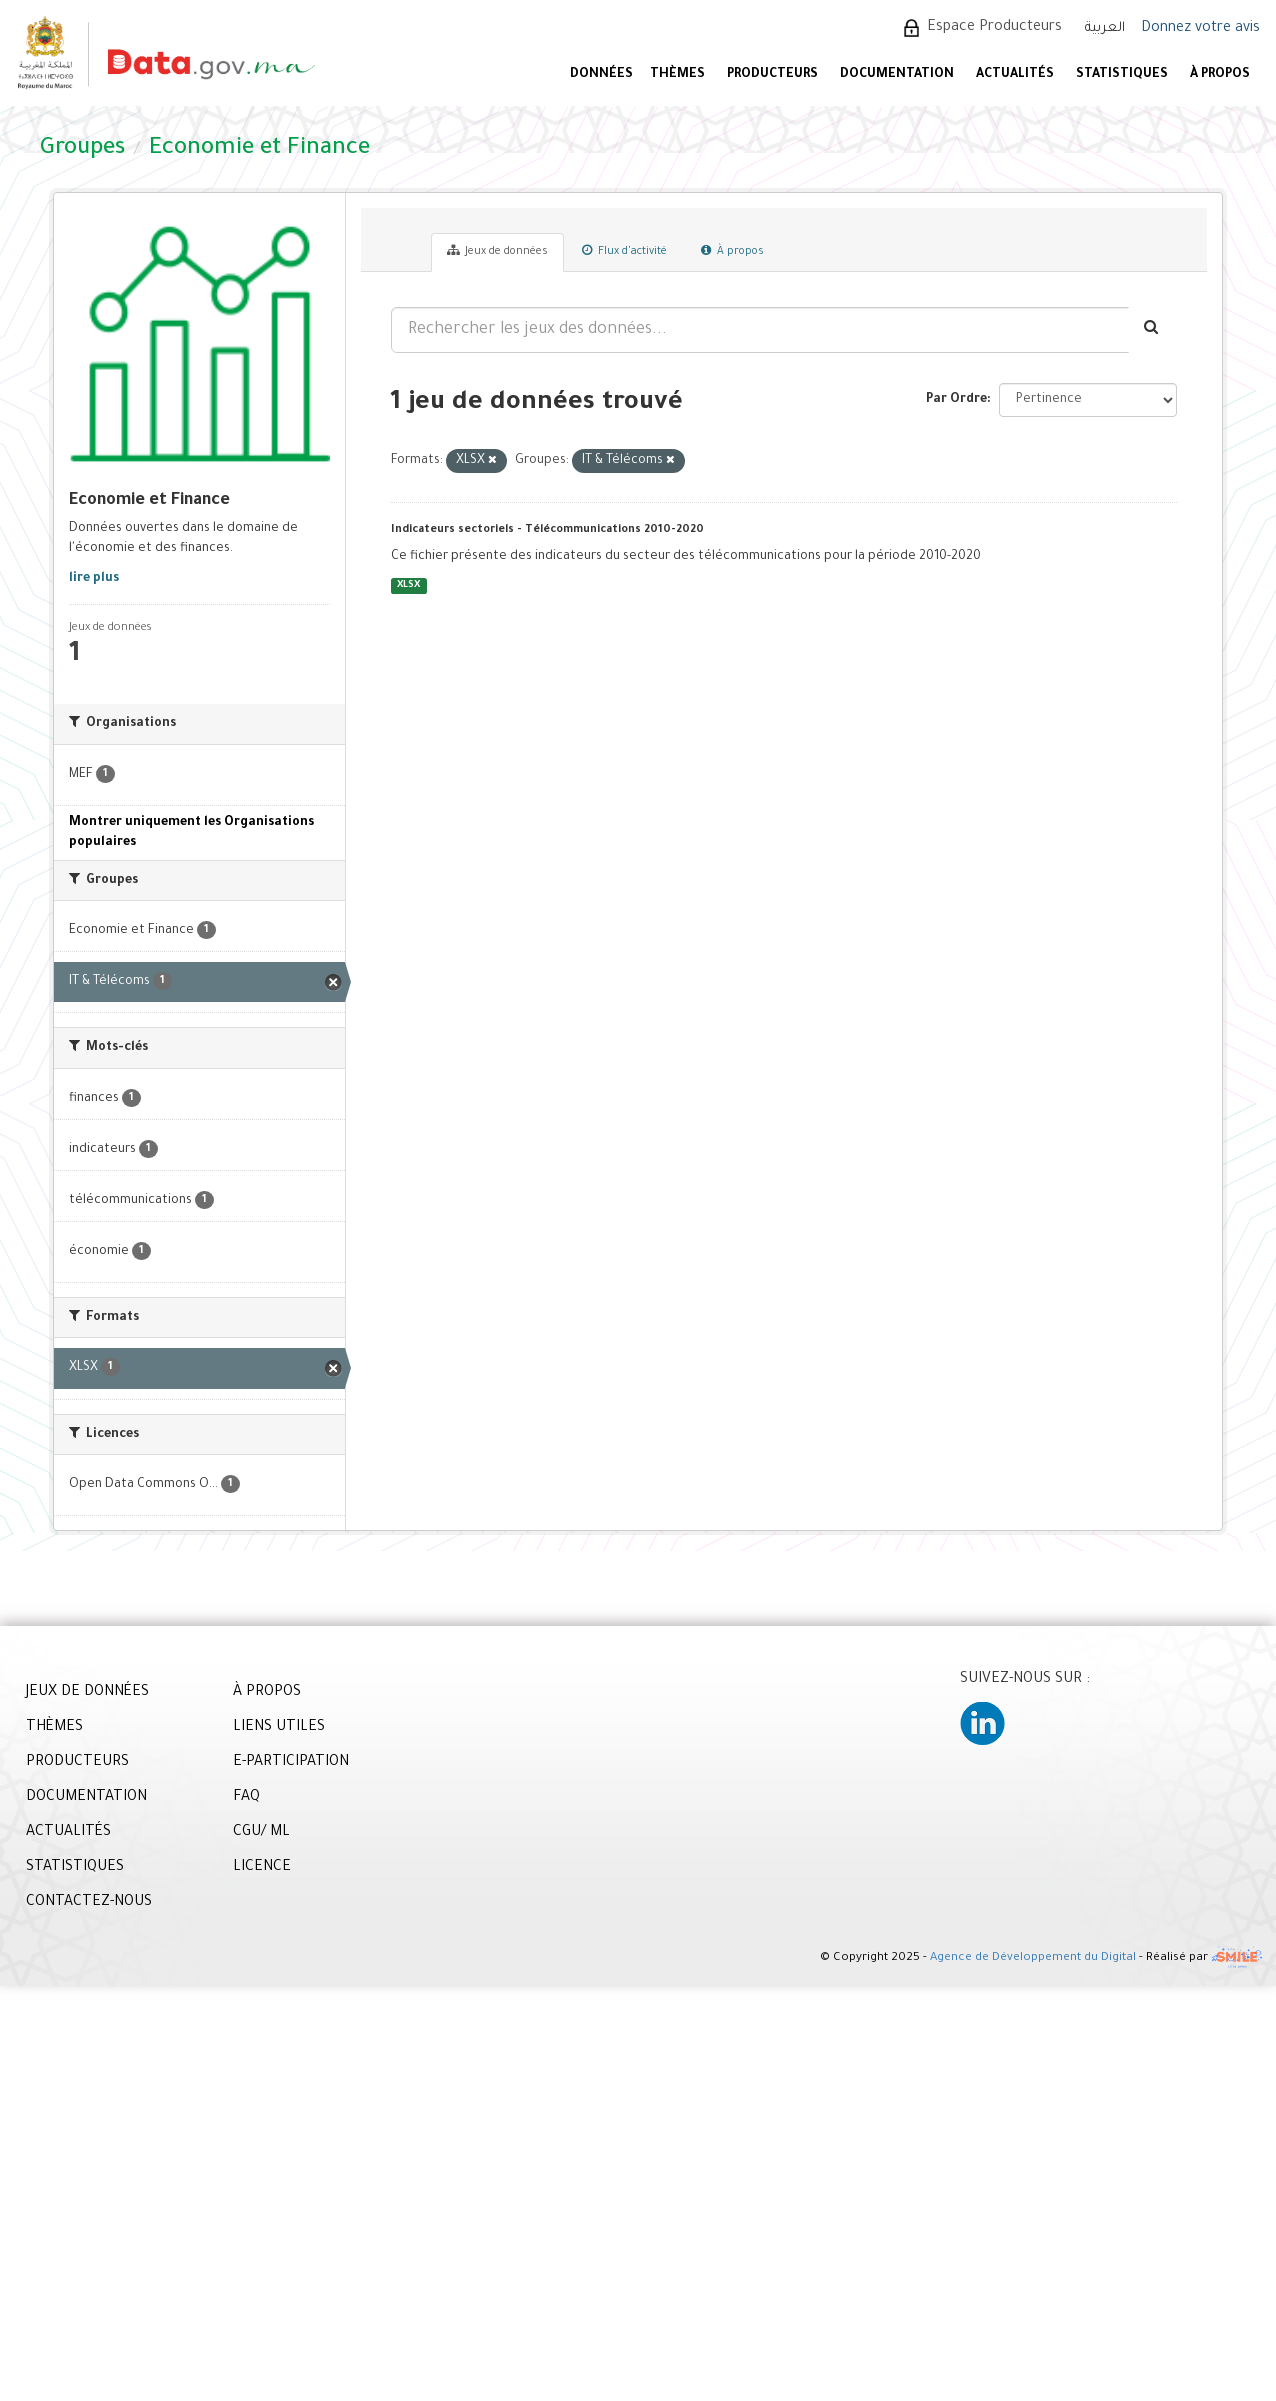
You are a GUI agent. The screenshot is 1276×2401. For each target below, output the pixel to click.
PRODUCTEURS (772, 75)
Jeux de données (497, 251)
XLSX (408, 585)
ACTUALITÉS (1015, 75)
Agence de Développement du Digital (1033, 1958)
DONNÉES (601, 75)
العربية (1105, 28)
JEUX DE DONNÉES (87, 1693)
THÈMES (54, 1728)
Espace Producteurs (994, 28)
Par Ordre (956, 400)
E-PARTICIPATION (291, 1763)
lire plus (94, 579)
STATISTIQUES (1122, 75)
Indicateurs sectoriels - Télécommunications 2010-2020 (547, 530)
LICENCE (262, 1868)
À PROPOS (1220, 75)
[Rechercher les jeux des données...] (760, 330)
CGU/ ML (261, 1833)
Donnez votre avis (1200, 29)
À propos (732, 251)
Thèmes (677, 75)
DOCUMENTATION (897, 75)
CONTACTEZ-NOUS (89, 1903)
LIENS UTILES (279, 1728)
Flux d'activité (624, 251)
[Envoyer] (1152, 330)
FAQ (246, 1798)
